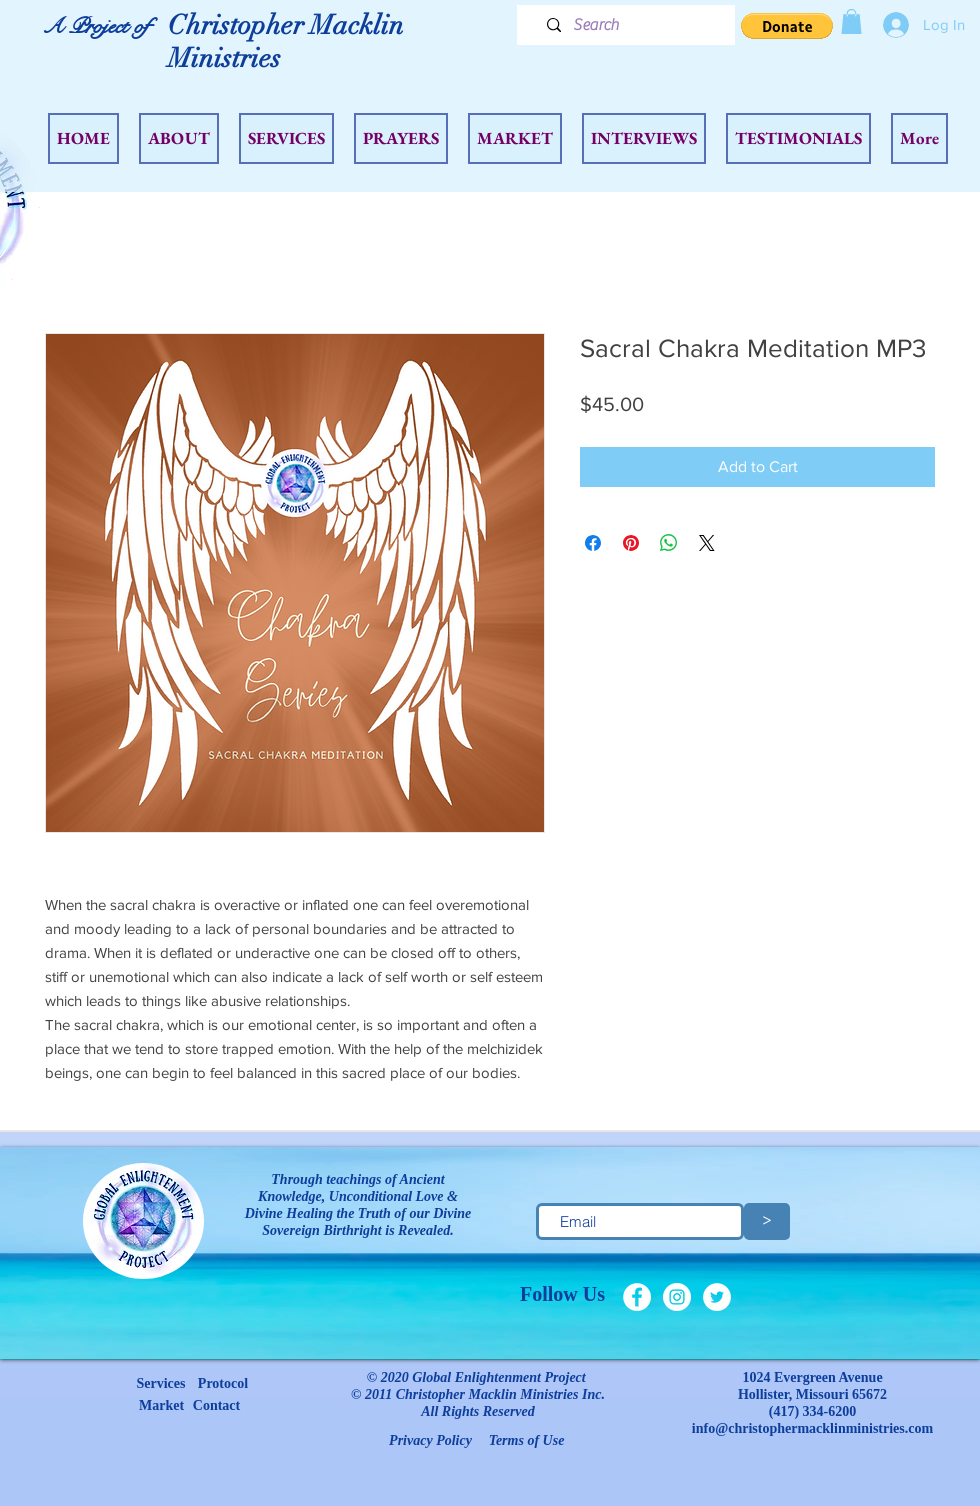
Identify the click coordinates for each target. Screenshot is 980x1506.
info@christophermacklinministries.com (812, 1428)
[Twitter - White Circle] (717, 1297)
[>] (767, 1221)
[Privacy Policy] (430, 1441)
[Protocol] (223, 1384)
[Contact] (216, 1406)
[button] (787, 26)
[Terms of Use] (526, 1441)
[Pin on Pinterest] (631, 543)
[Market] (161, 1406)
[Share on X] (707, 543)
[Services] (161, 1384)
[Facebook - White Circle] (637, 1297)
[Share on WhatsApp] (669, 543)
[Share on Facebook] (593, 543)
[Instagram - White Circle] (677, 1297)
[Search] (633, 25)
